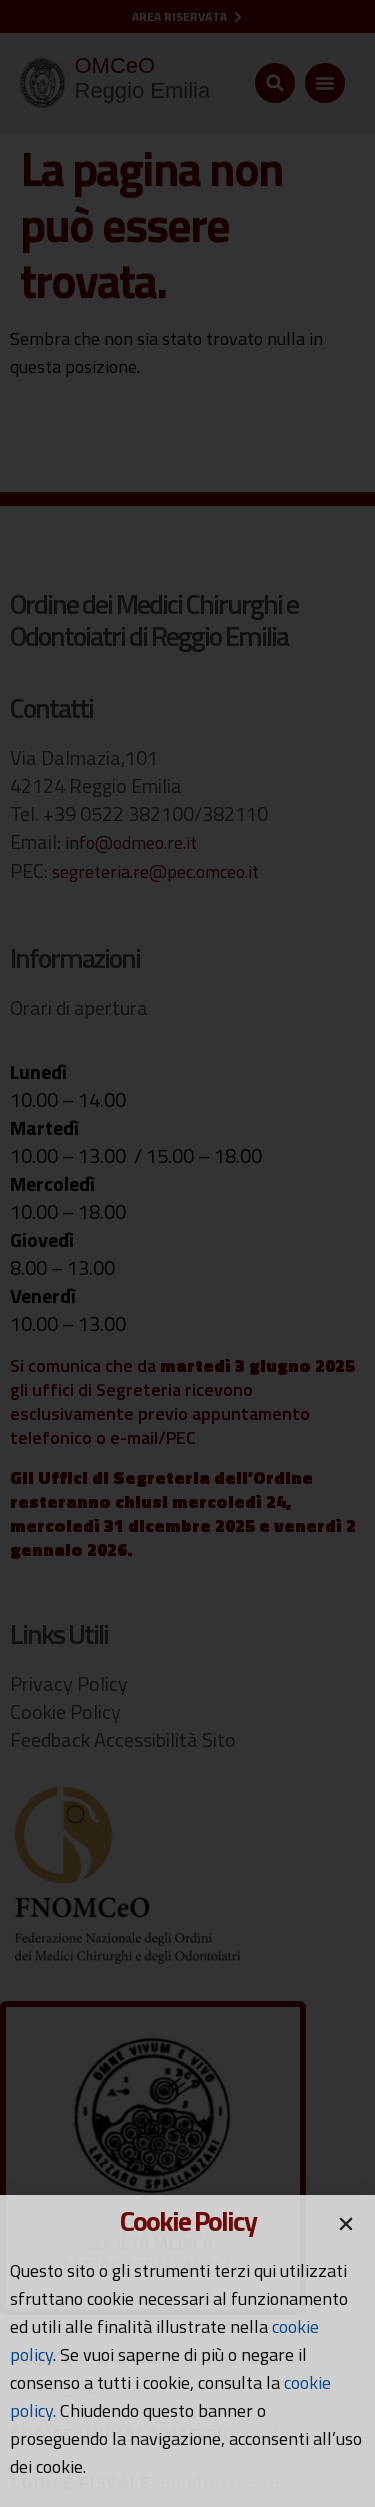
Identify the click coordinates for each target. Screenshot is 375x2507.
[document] (187, 1253)
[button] (346, 2224)
